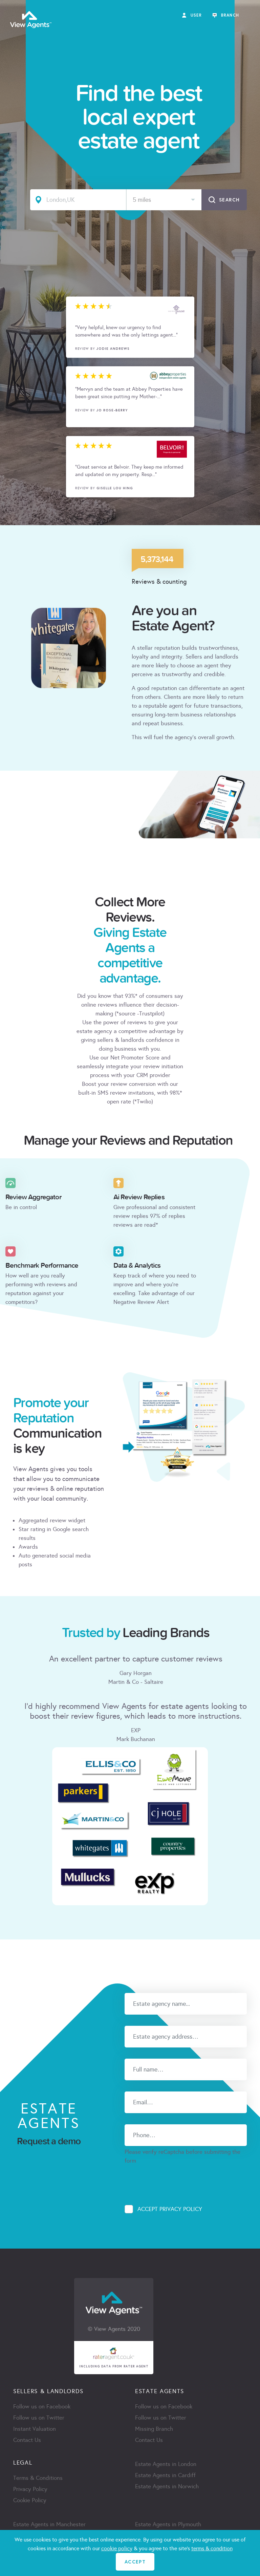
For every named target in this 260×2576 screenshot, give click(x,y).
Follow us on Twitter (38, 2417)
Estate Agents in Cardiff (165, 2475)
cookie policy (116, 2548)
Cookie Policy (29, 2500)
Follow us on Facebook (41, 2406)
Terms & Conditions (38, 2478)
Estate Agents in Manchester (49, 2524)
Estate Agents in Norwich (167, 2486)
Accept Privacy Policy (169, 2209)
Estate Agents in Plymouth (168, 2524)
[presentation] (176, 2178)
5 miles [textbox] (142, 199)
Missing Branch (154, 2428)
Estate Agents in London (165, 2464)
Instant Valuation (34, 2428)
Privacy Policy (30, 2489)
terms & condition (212, 2548)
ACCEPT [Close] (135, 2561)
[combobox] (164, 199)
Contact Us (27, 2440)
